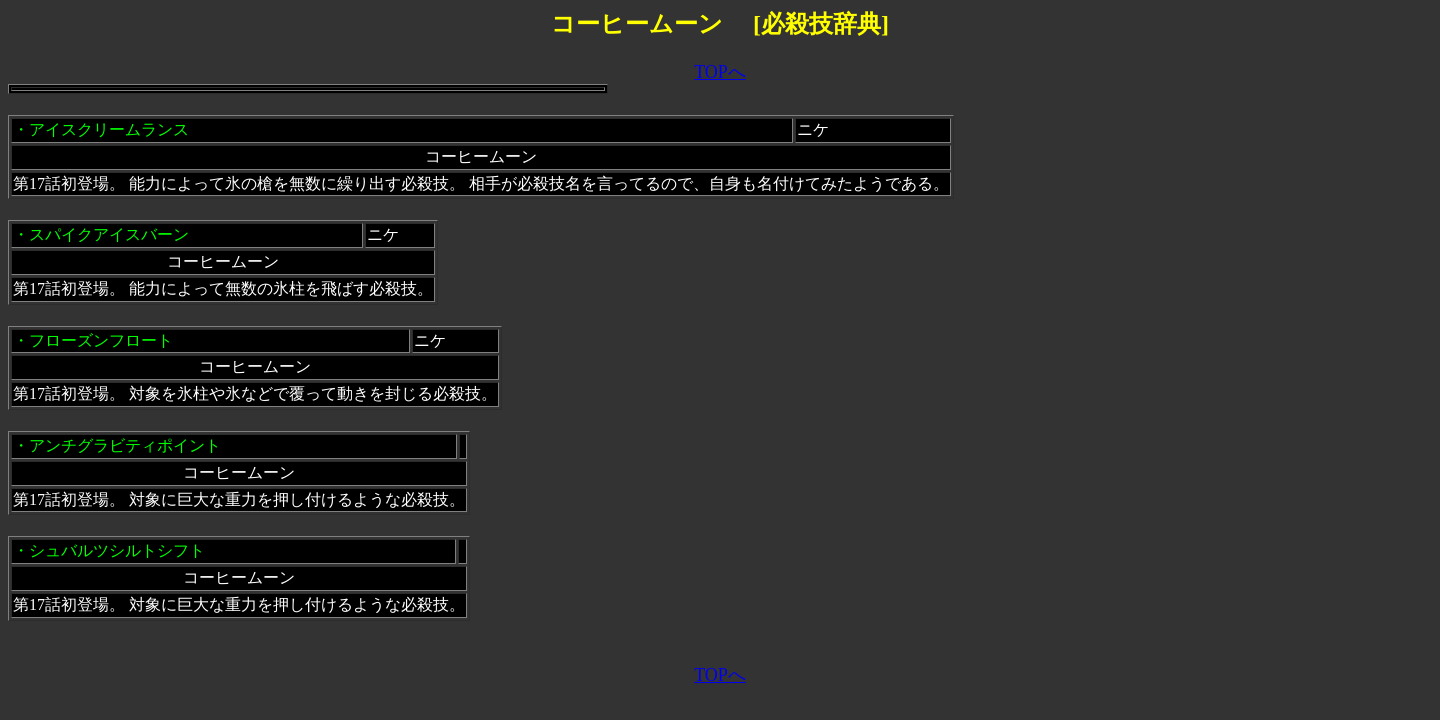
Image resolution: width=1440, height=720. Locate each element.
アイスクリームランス (109, 129)
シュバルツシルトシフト (117, 550)
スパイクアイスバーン (109, 234)
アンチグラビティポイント (125, 445)
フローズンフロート (101, 340)
